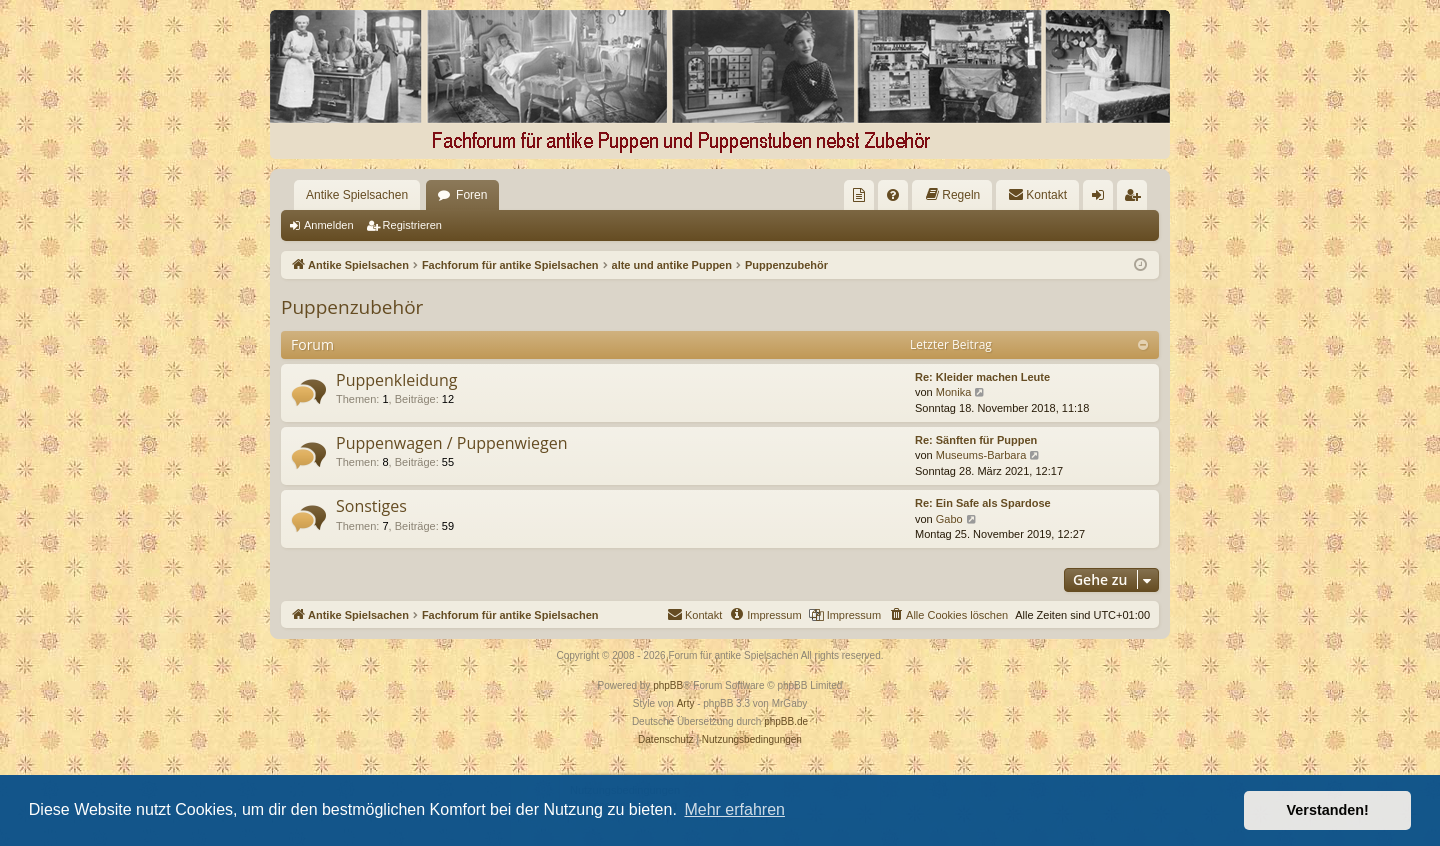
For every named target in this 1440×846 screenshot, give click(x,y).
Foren (471, 195)
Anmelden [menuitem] (1102, 199)
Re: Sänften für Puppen (976, 440)
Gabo (949, 519)
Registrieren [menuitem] (1136, 199)
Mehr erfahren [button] (734, 809)
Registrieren (412, 225)
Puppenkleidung (396, 380)
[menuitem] (859, 195)
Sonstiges (371, 506)
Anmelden (329, 225)
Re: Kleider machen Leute (982, 377)
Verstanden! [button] (1328, 810)
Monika (953, 392)
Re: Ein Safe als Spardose (983, 503)
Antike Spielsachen (357, 195)
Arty (686, 703)
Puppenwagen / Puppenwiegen (451, 443)
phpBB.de (786, 721)
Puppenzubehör (352, 307)
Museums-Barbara (981, 455)
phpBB (668, 685)
